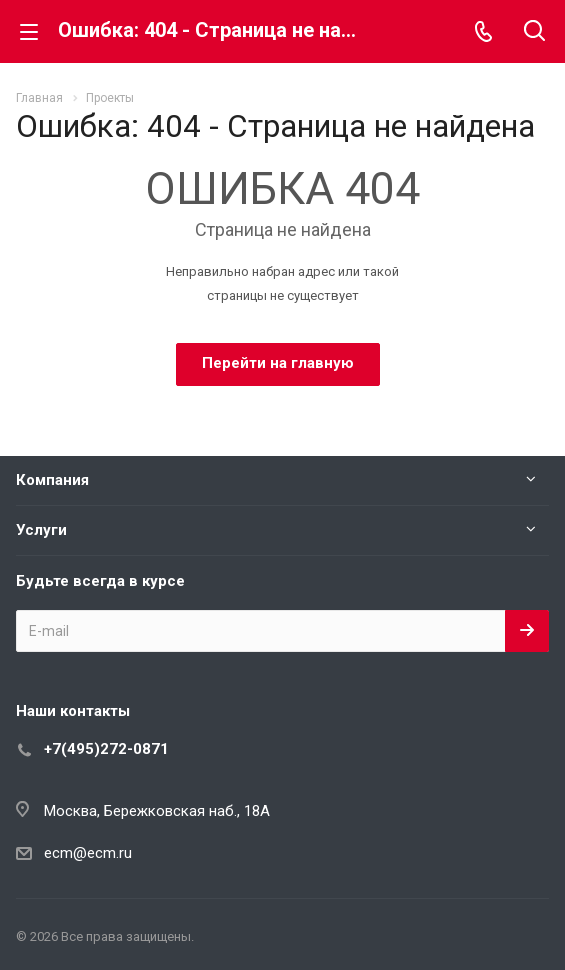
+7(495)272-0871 (106, 749)
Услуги (41, 530)
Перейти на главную (278, 363)
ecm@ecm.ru (88, 853)
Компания (52, 480)
